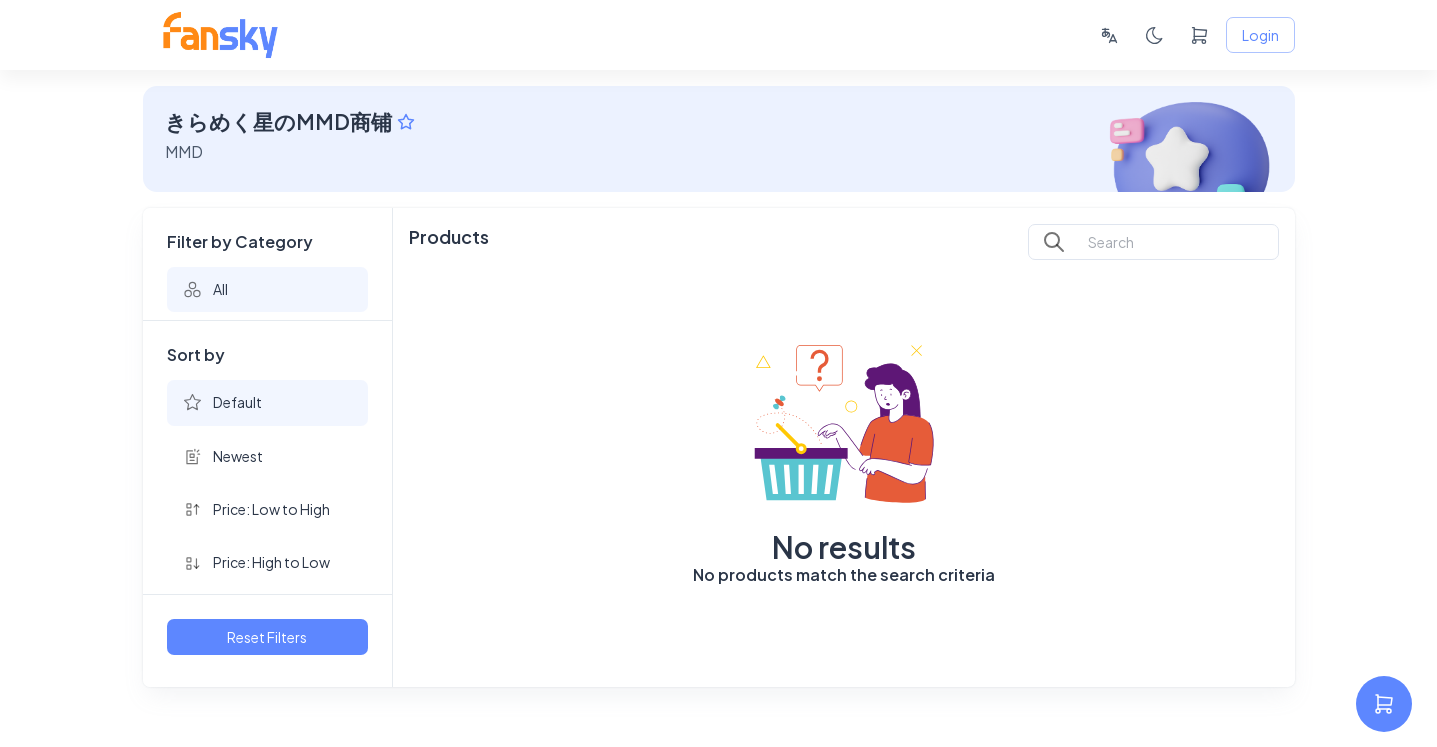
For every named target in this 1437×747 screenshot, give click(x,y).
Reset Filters (267, 637)
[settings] (1384, 704)
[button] (267, 289)
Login (1260, 35)
